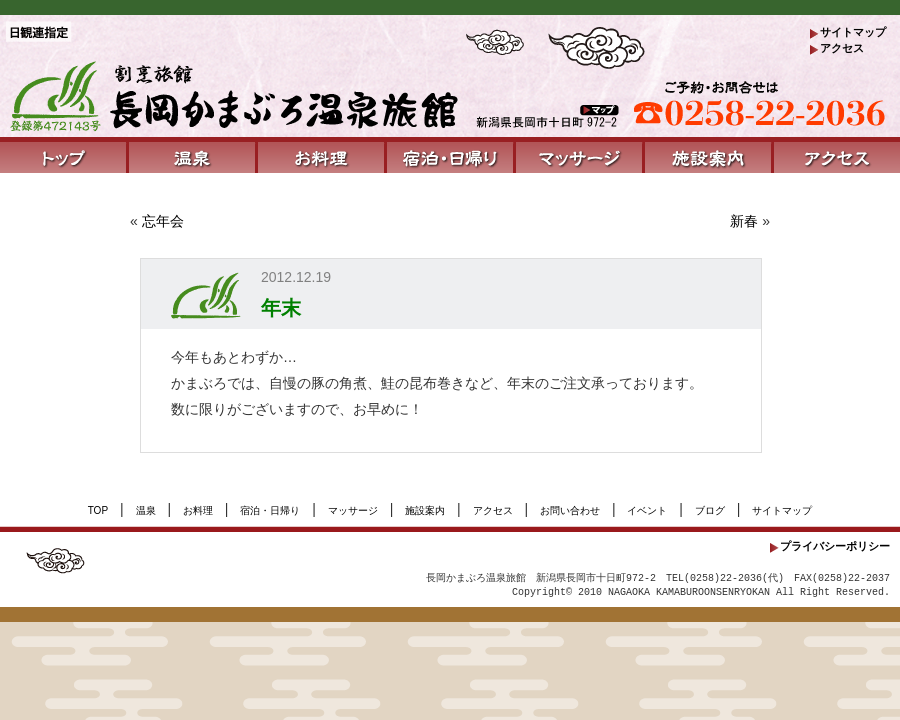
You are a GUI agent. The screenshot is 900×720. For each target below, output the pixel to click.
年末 (281, 308)
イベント (647, 510)
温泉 (146, 510)
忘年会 (163, 221)
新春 (744, 221)
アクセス (842, 48)
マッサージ (353, 510)
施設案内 (425, 510)
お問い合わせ (570, 510)
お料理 (198, 510)
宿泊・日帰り (270, 510)
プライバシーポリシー (835, 546)
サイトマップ (853, 32)
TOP (98, 510)
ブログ (710, 510)
